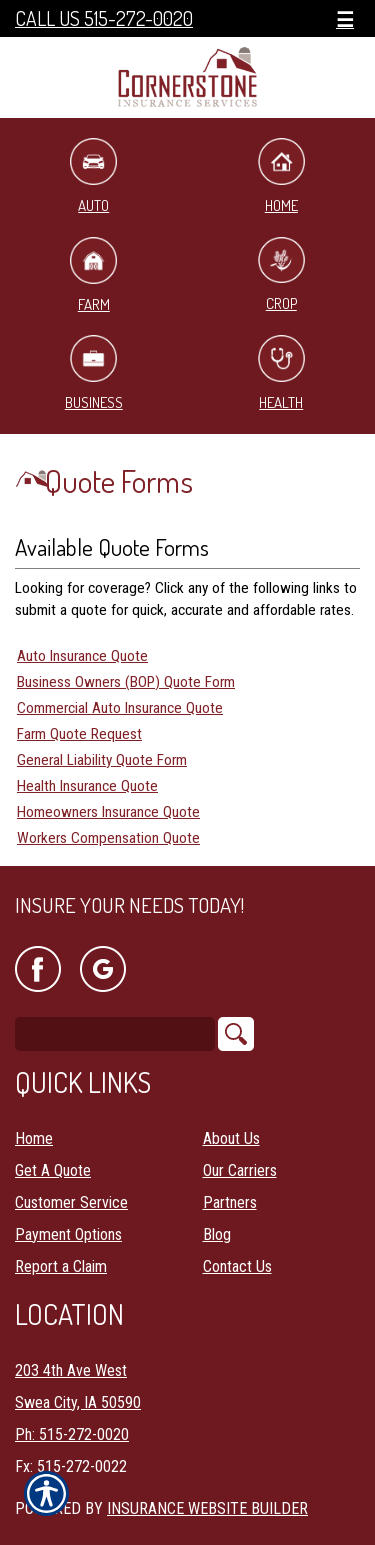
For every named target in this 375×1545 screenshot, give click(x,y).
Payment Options (68, 1234)
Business (94, 373)
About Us (231, 1138)
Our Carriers (240, 1170)
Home (281, 176)
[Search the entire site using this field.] (115, 1034)
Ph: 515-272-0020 (72, 1434)
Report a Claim (61, 1266)
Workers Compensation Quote (108, 838)
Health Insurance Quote (87, 786)
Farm (93, 275)
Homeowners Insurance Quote (108, 812)
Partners (230, 1202)
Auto (93, 176)
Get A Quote (53, 1170)
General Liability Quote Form (102, 760)
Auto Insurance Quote (82, 656)
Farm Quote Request (79, 734)
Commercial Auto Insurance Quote (120, 708)
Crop (281, 275)
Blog (217, 1234)
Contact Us (237, 1266)
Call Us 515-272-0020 (104, 18)
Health (281, 373)
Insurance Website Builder (207, 1508)
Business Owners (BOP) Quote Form (126, 682)
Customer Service (71, 1202)
